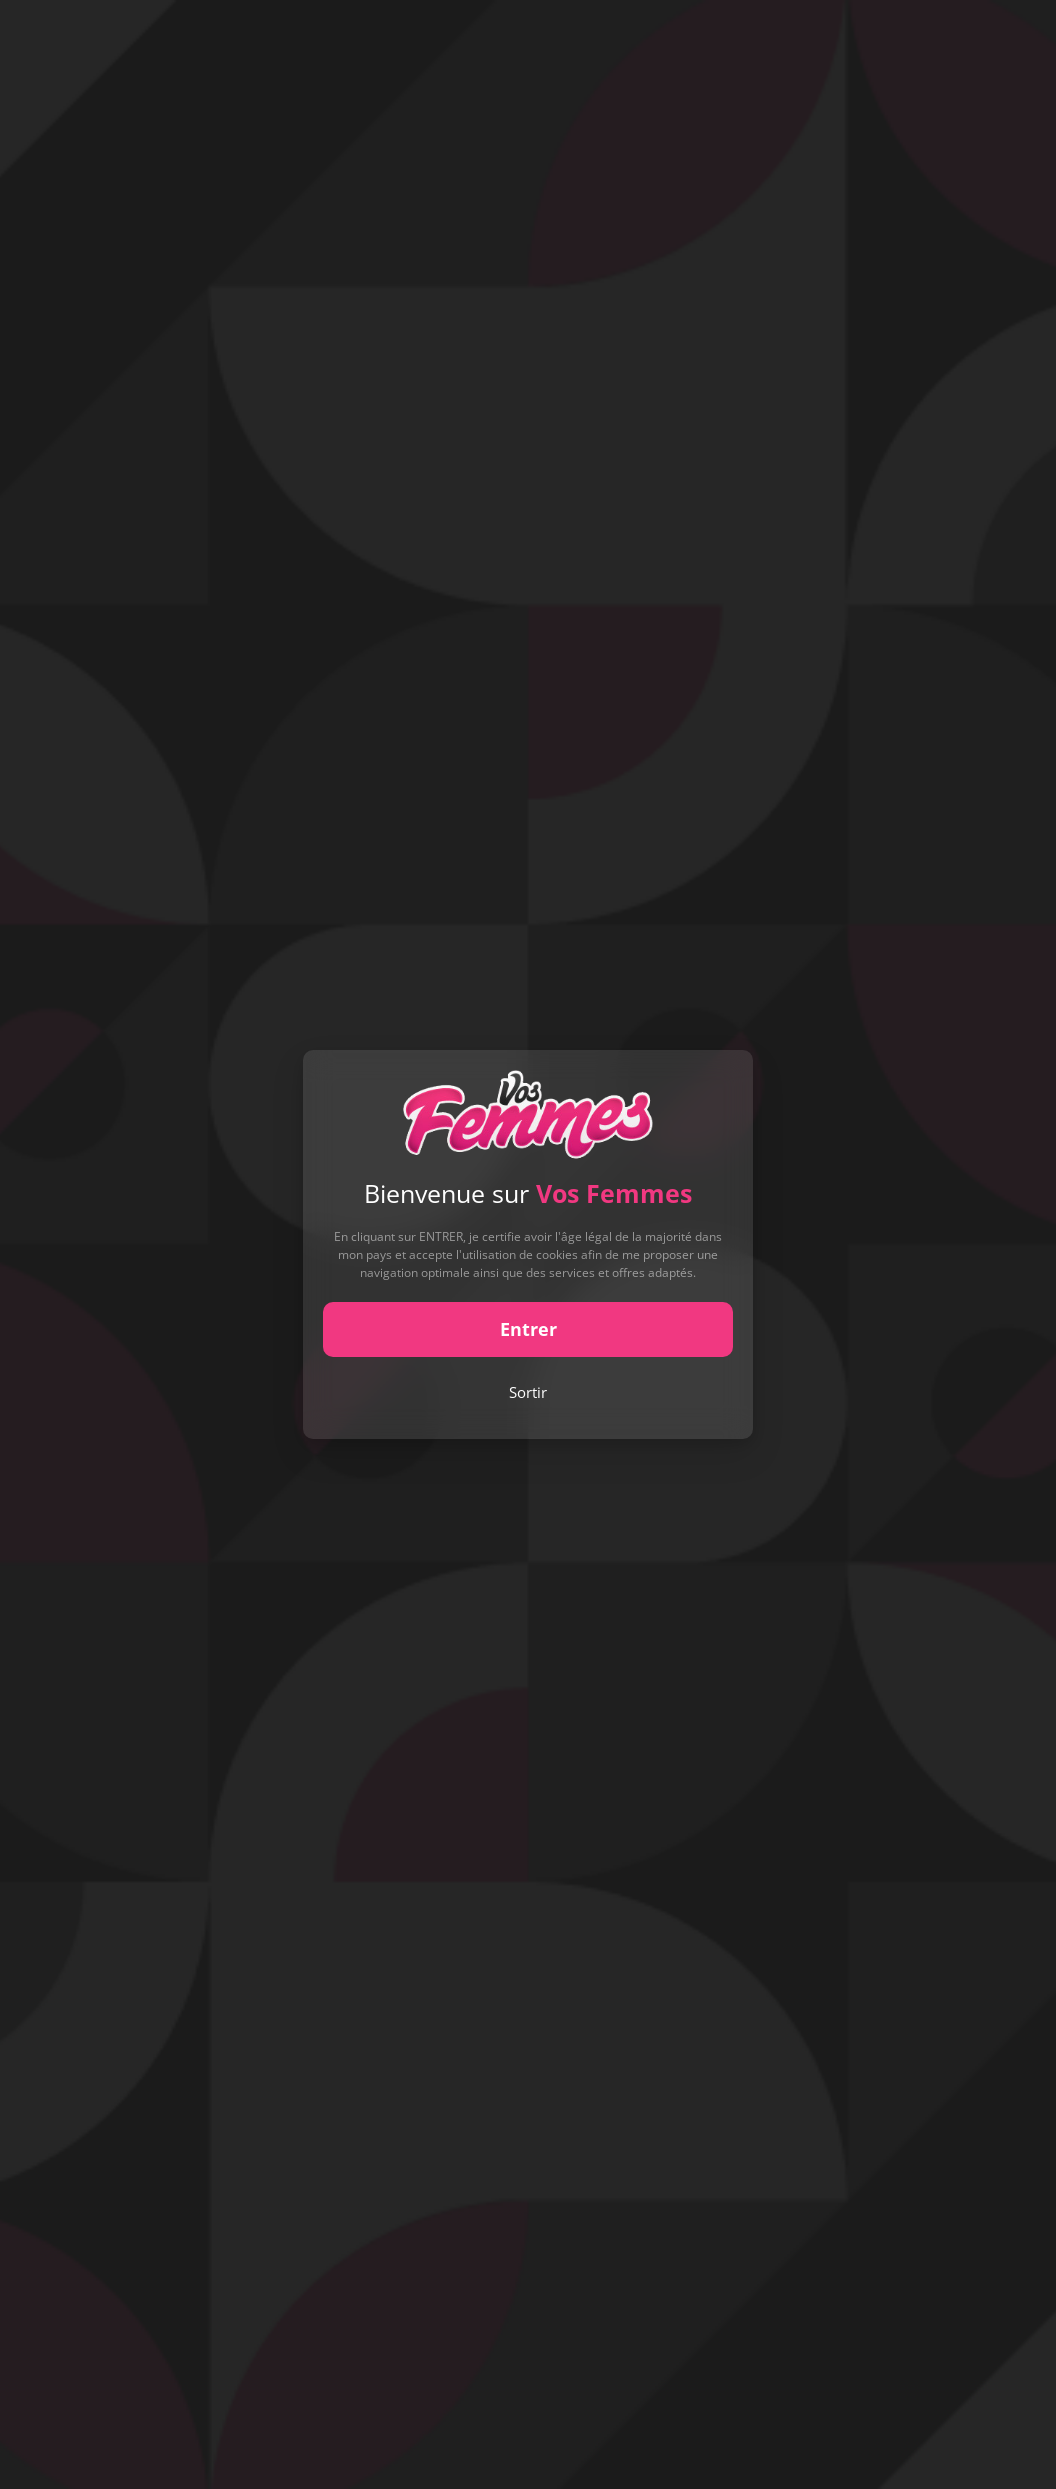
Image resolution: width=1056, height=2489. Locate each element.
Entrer (528, 1329)
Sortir (528, 1392)
